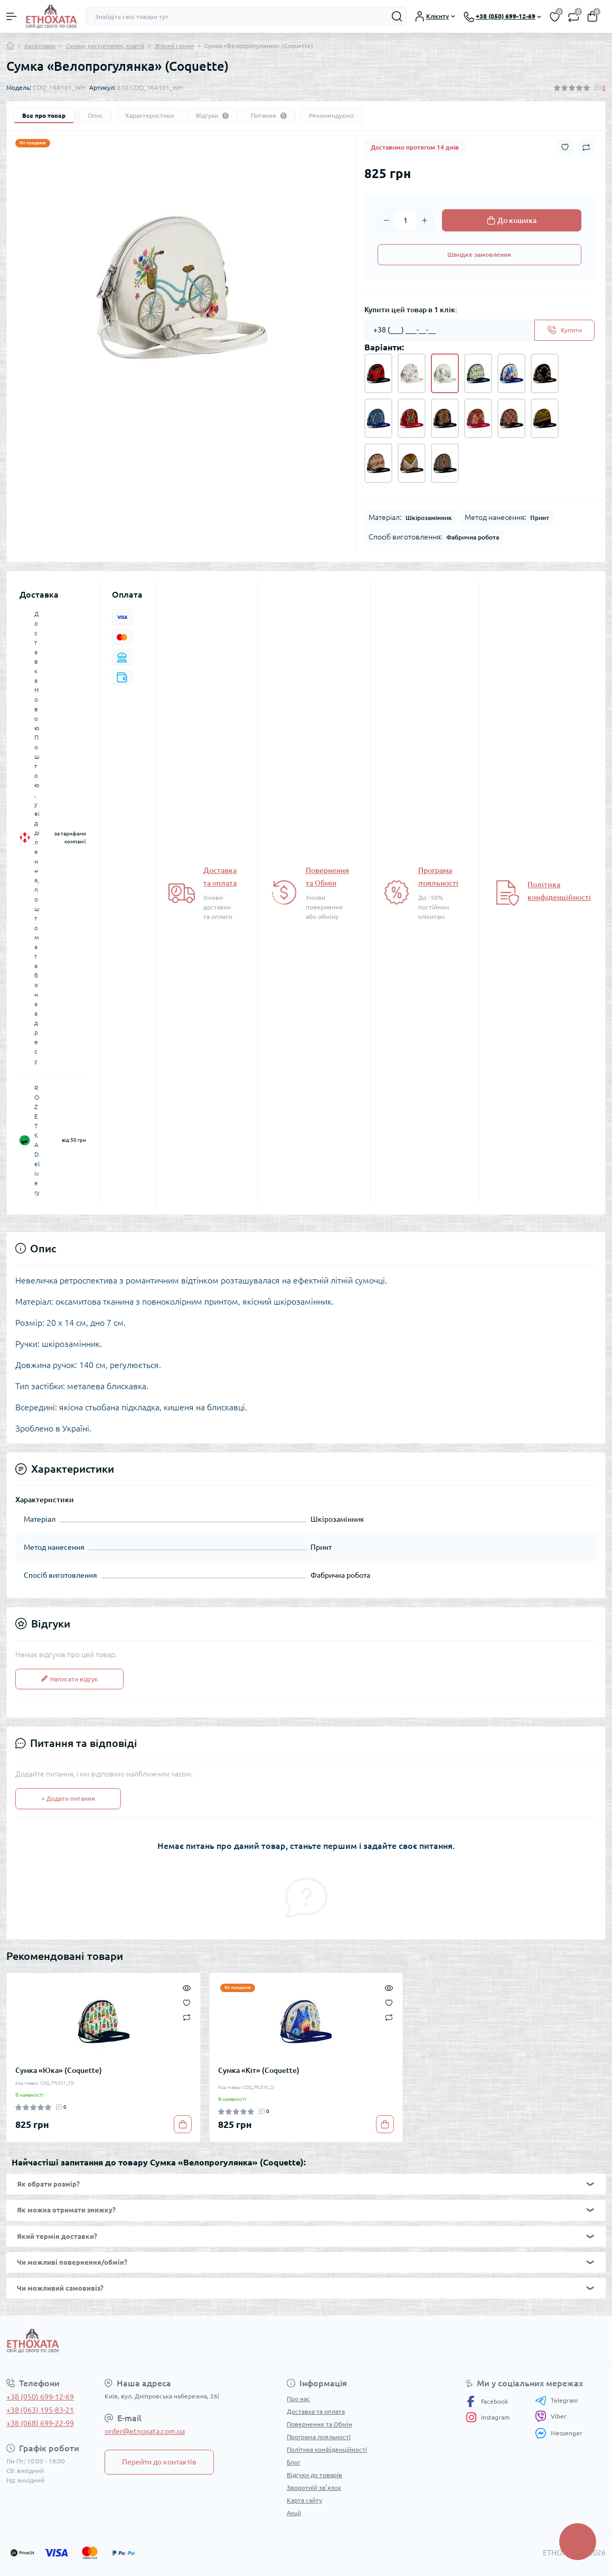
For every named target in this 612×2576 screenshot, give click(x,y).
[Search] (397, 16)
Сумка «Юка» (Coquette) (58, 2070)
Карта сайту (304, 2500)
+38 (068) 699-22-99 (40, 2423)
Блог (293, 2462)
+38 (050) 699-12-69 (40, 2397)
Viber (551, 2416)
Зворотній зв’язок (314, 2487)
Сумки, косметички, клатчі (105, 45)
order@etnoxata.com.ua (145, 2431)
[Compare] (187, 2017)
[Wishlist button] (565, 147)
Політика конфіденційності (327, 2449)
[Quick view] (187, 1987)
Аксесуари (39, 45)
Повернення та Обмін (319, 2424)
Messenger (558, 2433)
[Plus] (424, 220)
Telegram (556, 2400)
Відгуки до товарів (314, 2474)
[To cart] (183, 2124)
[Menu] (11, 16)
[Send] (564, 330)
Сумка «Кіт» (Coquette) (258, 2070)
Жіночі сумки (174, 45)
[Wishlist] (187, 2001)
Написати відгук (69, 1679)
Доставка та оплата (316, 2411)
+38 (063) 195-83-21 (40, 2410)
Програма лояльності (319, 2436)
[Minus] (386, 220)
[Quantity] (405, 220)
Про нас (298, 2398)
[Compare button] (586, 147)
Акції (294, 2512)
